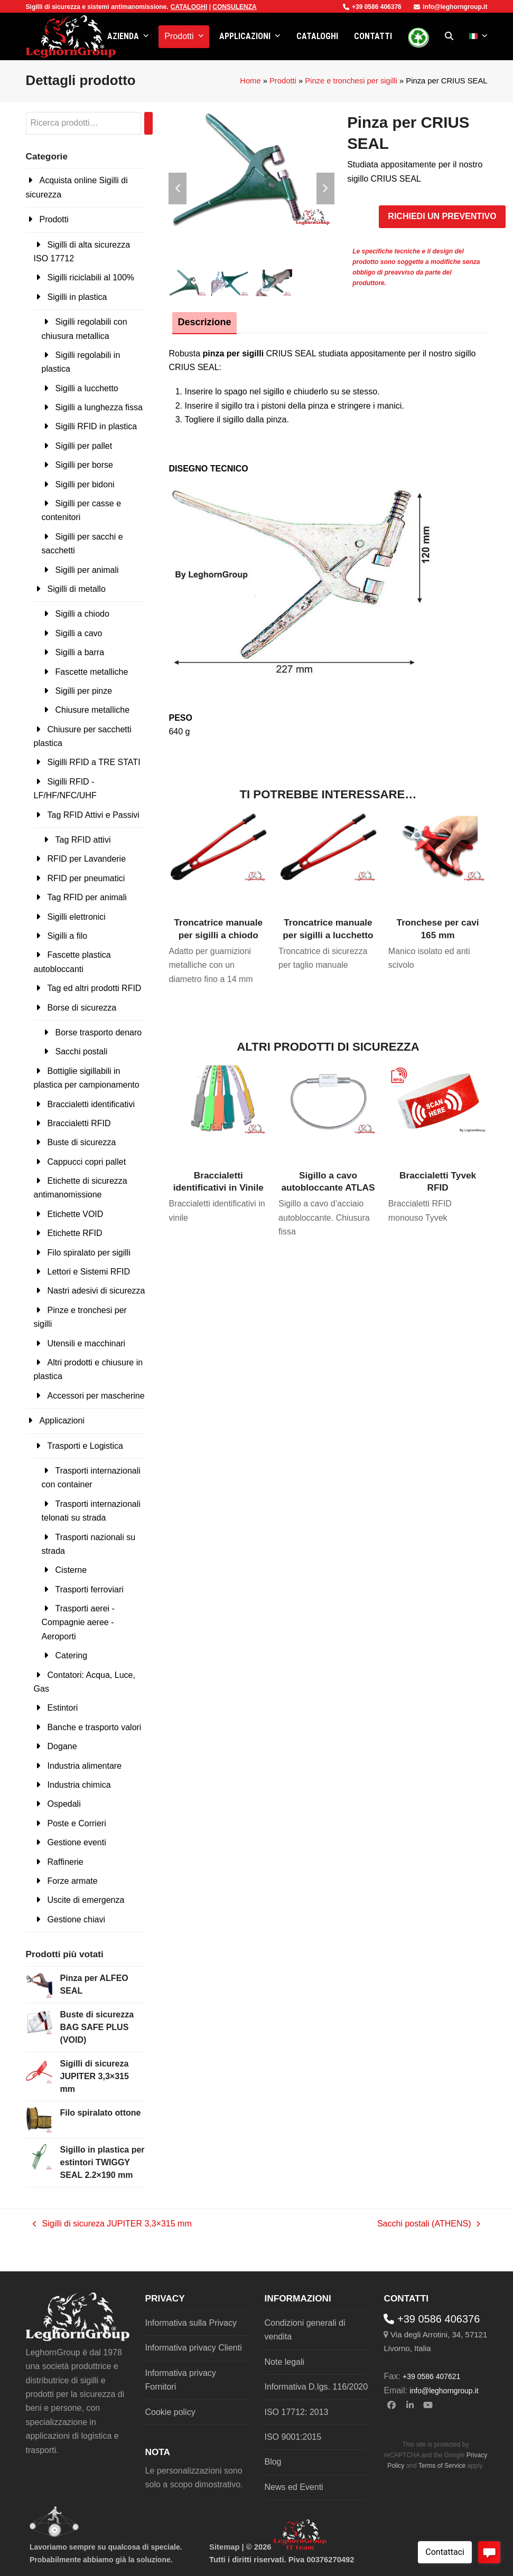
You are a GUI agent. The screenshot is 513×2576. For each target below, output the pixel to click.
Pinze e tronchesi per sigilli (351, 81)
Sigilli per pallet (84, 445)
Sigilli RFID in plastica (96, 426)
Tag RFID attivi (83, 839)
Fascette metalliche (91, 671)
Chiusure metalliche (92, 709)
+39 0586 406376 (372, 7)
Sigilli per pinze (84, 690)
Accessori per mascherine (96, 1395)
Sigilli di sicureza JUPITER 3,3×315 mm (112, 2225)
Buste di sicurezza (82, 1142)
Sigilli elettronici (77, 916)
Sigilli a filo (68, 935)
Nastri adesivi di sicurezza (96, 1290)
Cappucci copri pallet (87, 1161)
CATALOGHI (189, 7)
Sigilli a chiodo (82, 613)
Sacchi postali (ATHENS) (428, 2225)
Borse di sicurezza (82, 1007)
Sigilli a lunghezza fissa (99, 407)
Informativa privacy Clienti (193, 2347)
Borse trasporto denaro (98, 1032)
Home (250, 81)
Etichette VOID (76, 1214)
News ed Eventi (293, 2487)
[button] (449, 36)
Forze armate (73, 1880)
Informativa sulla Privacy (191, 2322)
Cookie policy (170, 2412)
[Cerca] (148, 123)
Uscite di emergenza (86, 1899)
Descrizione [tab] (204, 321)
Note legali (284, 2361)
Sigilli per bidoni (85, 484)
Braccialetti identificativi (91, 1104)
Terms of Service (441, 2465)
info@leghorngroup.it (450, 7)
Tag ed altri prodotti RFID (95, 988)
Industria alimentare (85, 1765)
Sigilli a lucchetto (86, 388)
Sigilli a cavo (78, 633)
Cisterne (71, 1569)
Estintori (63, 1707)
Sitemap (224, 2547)
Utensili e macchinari (87, 1343)
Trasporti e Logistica (85, 1445)
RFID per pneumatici (86, 878)
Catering (71, 1655)
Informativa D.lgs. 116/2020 (316, 2386)
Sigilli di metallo (77, 588)
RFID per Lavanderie (87, 858)
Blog (272, 2461)
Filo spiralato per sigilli (89, 1252)
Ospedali (64, 1803)
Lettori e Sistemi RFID (89, 1271)
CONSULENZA (234, 7)
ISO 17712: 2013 (296, 2412)
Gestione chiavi (76, 1919)
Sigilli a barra (79, 652)
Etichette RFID (75, 1233)
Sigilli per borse (84, 464)
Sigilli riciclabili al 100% (91, 277)
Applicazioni (62, 1420)
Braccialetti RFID (79, 1123)
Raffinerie (65, 1861)
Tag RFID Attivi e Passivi (93, 814)
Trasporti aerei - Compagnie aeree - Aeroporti (78, 1622)
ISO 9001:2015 (292, 2436)
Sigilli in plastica (77, 296)
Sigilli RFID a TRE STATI (94, 762)
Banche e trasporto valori (95, 1727)
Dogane (62, 1746)
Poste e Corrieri (77, 1823)
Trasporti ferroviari (89, 1589)
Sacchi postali (81, 1051)
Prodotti (282, 81)
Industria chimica (79, 1784)
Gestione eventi (77, 1842)
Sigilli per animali (87, 569)
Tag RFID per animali (87, 897)
